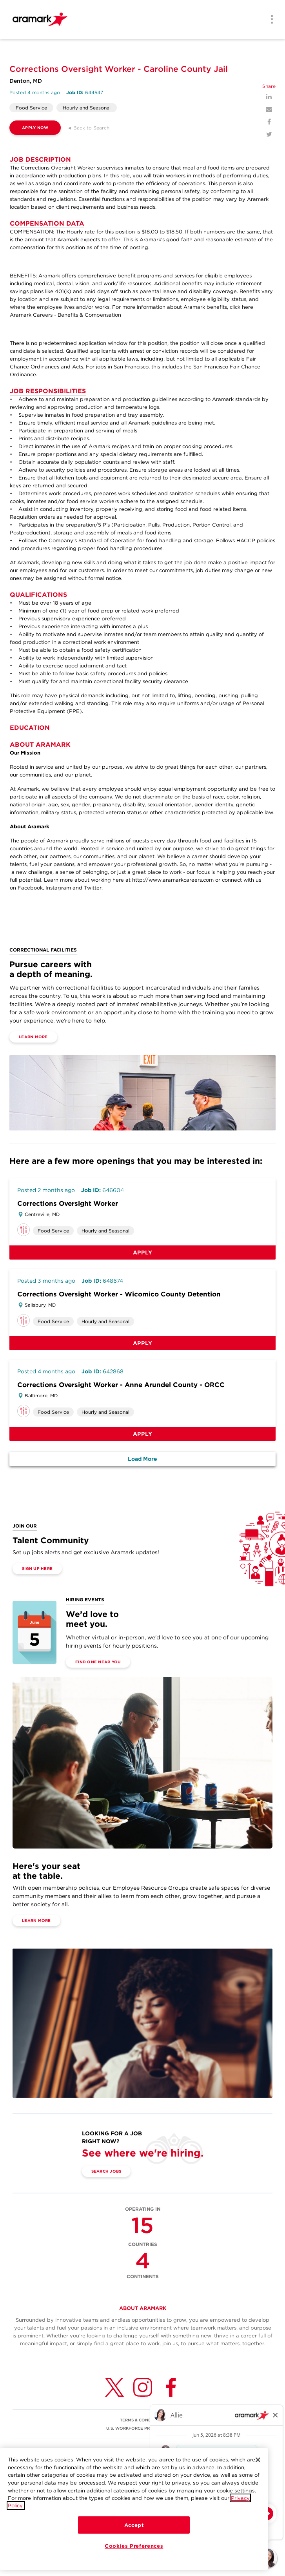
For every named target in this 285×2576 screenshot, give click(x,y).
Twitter (93, 888)
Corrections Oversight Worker (67, 1203)
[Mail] (269, 109)
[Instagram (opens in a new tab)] (142, 2387)
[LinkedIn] (269, 96)
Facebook (30, 888)
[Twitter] (269, 134)
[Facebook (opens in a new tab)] (171, 2387)
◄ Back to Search (88, 128)
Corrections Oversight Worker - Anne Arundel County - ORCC (121, 1385)
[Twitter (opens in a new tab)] (114, 2387)
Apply (142, 1252)
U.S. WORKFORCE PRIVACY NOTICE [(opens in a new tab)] (142, 2428)
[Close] (258, 2461)
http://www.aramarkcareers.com (173, 880)
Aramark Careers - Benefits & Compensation (65, 315)
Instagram (58, 888)
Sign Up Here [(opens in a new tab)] (37, 1568)
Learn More (36, 1920)
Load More (142, 1459)
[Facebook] (269, 122)
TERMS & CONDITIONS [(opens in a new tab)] (142, 2419)
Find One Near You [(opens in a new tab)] (98, 1661)
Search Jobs (106, 2171)
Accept (134, 2526)
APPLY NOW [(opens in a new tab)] (35, 127)
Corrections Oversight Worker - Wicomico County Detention (119, 1294)
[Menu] (269, 20)
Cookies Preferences (134, 2547)
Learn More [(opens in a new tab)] (33, 1036)
